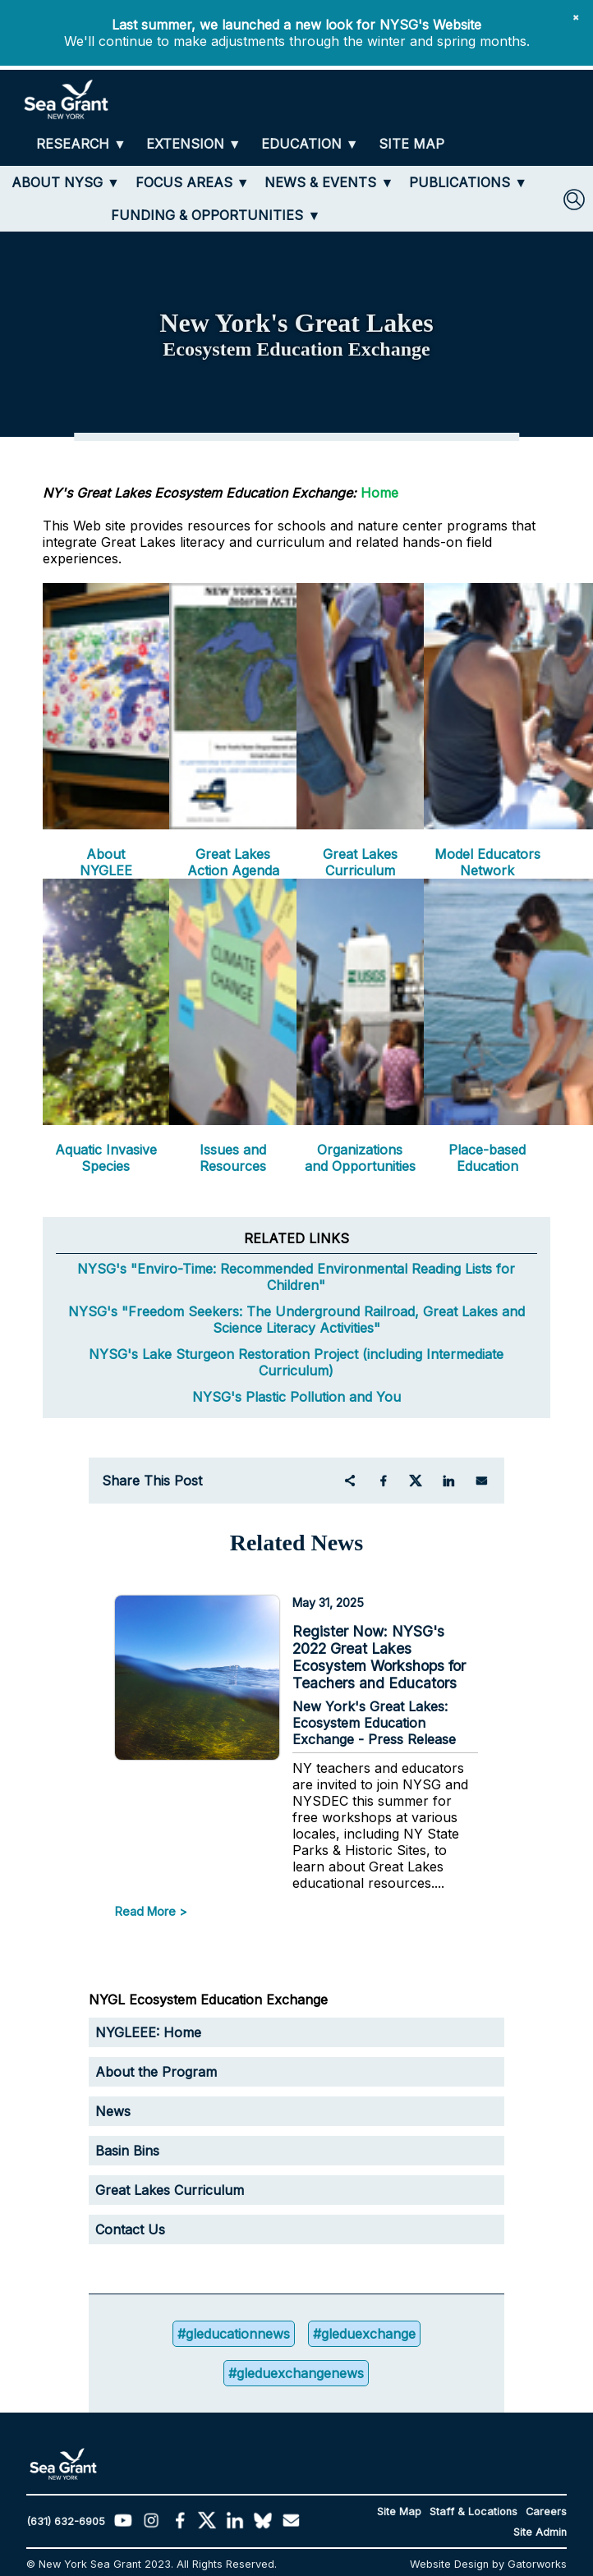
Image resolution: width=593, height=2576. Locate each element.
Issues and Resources (233, 1157)
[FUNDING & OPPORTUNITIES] (215, 215)
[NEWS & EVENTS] (329, 182)
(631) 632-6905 (65, 2521)
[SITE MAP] (411, 144)
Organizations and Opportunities (360, 1157)
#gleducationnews (233, 2334)
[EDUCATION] (310, 144)
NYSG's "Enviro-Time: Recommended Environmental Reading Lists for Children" (296, 1276)
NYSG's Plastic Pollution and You (296, 1397)
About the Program (156, 2072)
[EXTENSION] (193, 144)
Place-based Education (487, 1157)
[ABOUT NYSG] (65, 182)
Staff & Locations (473, 2511)
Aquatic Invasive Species (106, 1157)
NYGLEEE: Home (148, 2032)
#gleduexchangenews (296, 2373)
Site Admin (540, 2532)
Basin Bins (127, 2150)
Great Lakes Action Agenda (233, 862)
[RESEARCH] (81, 144)
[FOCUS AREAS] (192, 182)
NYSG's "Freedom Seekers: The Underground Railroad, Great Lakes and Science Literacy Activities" (296, 1319)
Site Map (399, 2511)
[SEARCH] (574, 199)
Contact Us (130, 2229)
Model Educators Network (487, 862)
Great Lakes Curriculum (360, 862)
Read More (145, 1911)
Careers (546, 2511)
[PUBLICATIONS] (468, 182)
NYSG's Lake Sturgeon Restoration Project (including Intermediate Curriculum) (296, 1362)
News (113, 2111)
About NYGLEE (106, 862)
